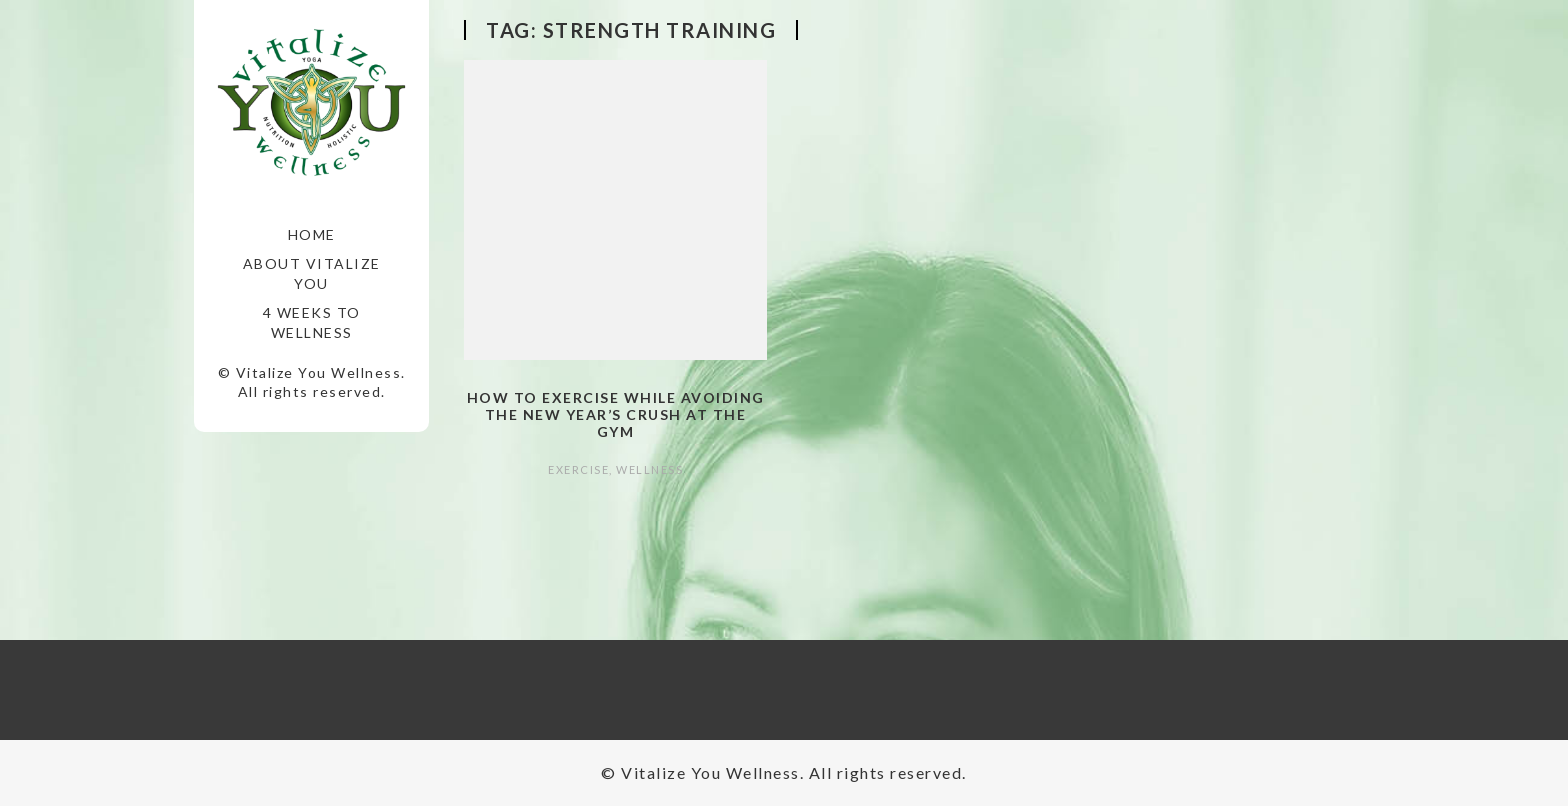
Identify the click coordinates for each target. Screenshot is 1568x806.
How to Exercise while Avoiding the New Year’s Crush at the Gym (616, 414)
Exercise (578, 469)
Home (312, 234)
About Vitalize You (312, 273)
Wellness (649, 469)
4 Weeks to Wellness (312, 322)
